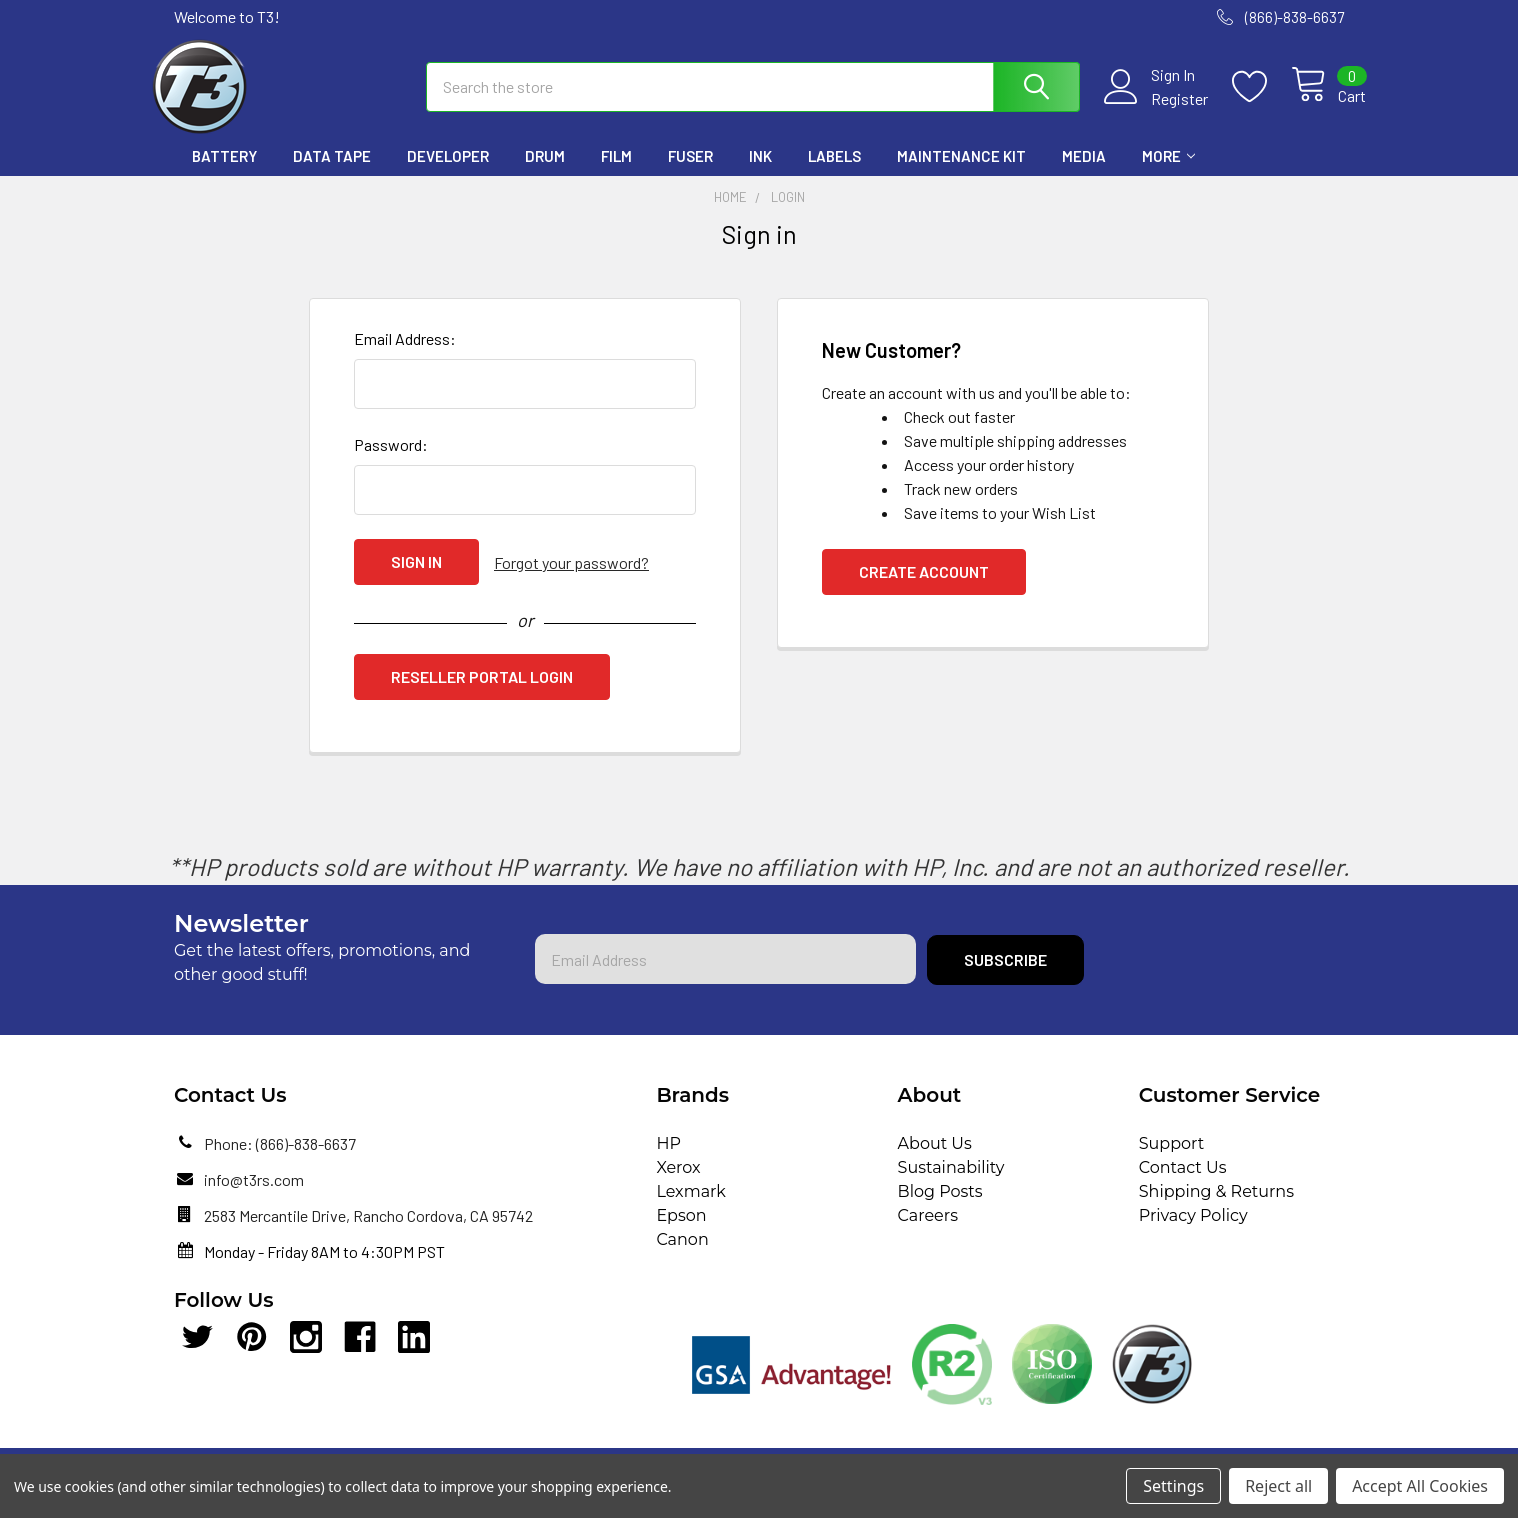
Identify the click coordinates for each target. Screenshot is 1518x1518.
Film (616, 173)
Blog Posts (940, 1206)
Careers (928, 1230)
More (1168, 173)
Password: (391, 461)
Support (1171, 1158)
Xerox (678, 1182)
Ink (760, 173)
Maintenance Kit (961, 173)
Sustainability (951, 1182)
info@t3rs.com (254, 1194)
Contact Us (1183, 1182)
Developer (448, 173)
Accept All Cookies (1420, 1486)
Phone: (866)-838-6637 (280, 1158)
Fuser (690, 173)
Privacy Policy (1193, 1230)
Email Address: (405, 355)
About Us (935, 1158)
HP (668, 1158)
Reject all (1278, 1486)
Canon (682, 1254)
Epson (681, 1230)
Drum (545, 173)
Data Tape (332, 173)
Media (1084, 173)
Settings (1173, 1486)
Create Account (924, 588)
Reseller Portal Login (482, 691)
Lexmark (691, 1206)
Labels (834, 173)
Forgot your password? (571, 578)
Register (1157, 109)
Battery (224, 173)
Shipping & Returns (1216, 1206)
